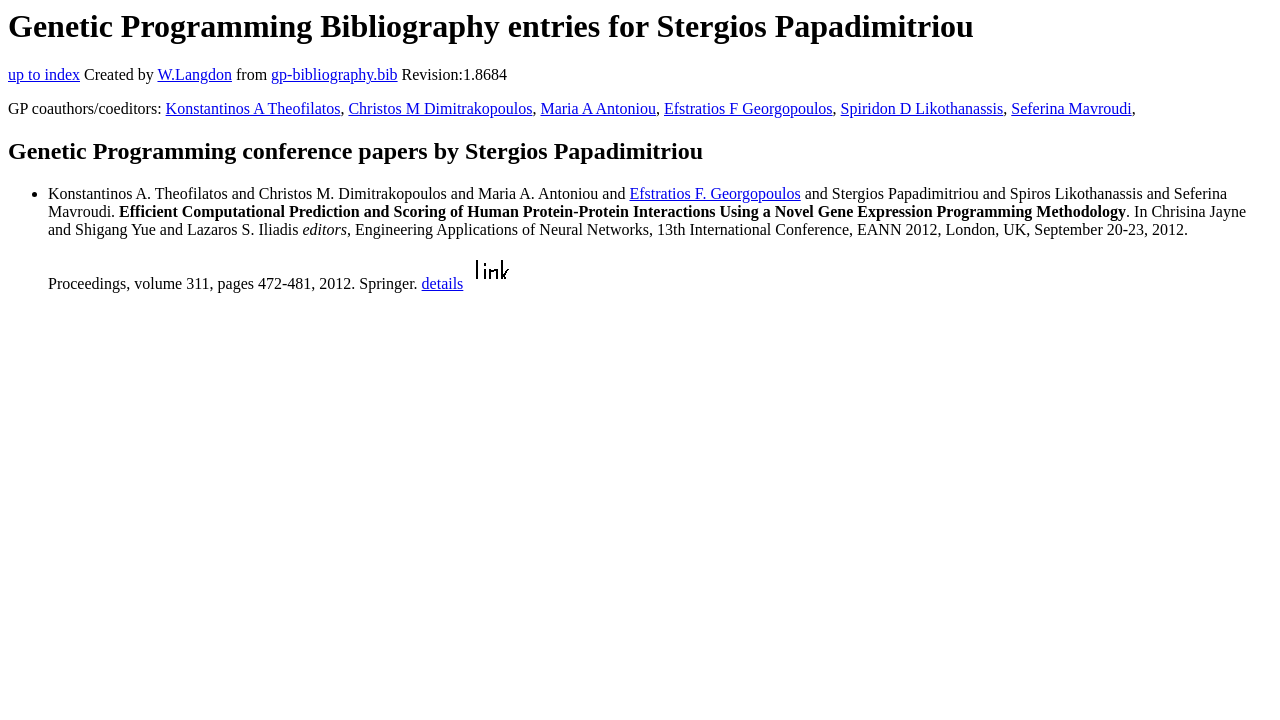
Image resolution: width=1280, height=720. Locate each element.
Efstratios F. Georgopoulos (714, 193)
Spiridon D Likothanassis (922, 108)
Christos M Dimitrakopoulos (440, 108)
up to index (44, 74)
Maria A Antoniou (598, 108)
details (443, 283)
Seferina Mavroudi (1071, 108)
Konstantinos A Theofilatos (253, 108)
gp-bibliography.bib (334, 74)
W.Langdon (194, 74)
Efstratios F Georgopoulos (748, 108)
